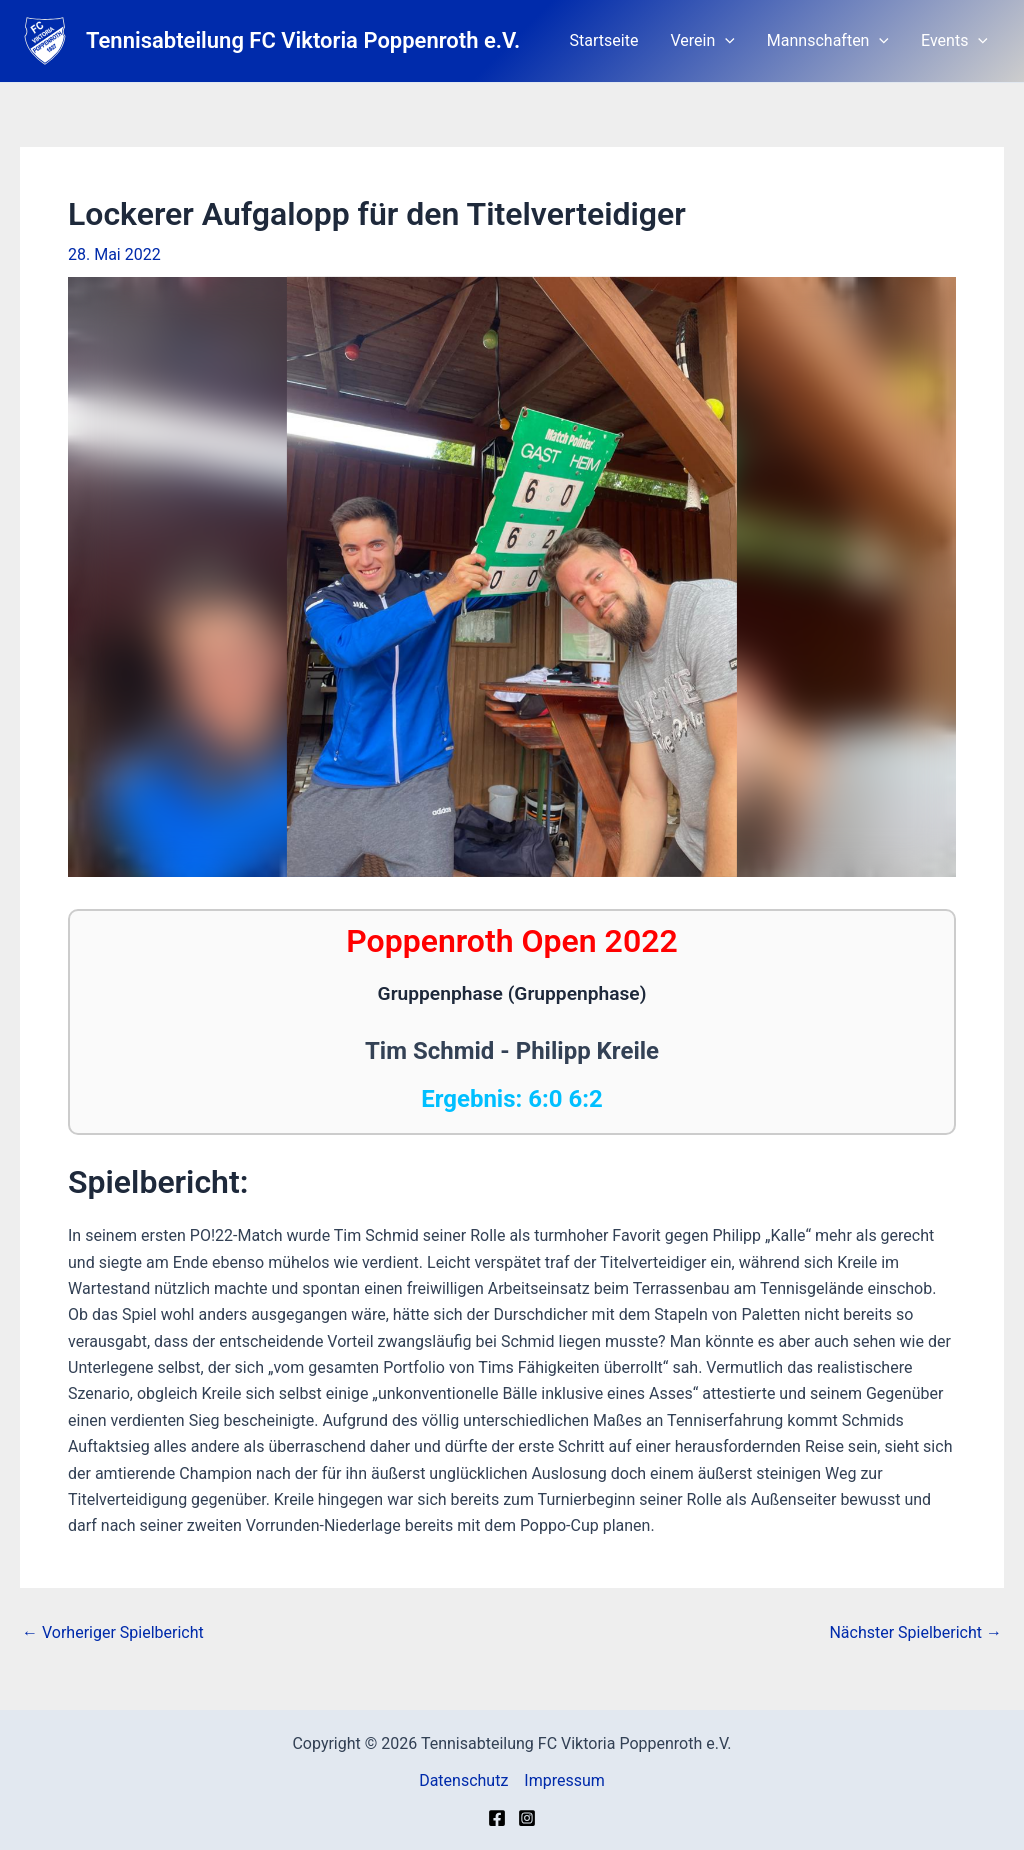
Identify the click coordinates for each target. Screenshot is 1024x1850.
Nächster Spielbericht (915, 1633)
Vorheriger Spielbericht (113, 1633)
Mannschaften (828, 41)
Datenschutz (463, 1780)
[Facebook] (497, 1818)
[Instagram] (527, 1818)
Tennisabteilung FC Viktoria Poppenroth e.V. (303, 40)
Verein (702, 41)
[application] (725, 41)
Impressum (564, 1780)
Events (954, 41)
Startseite (604, 40)
